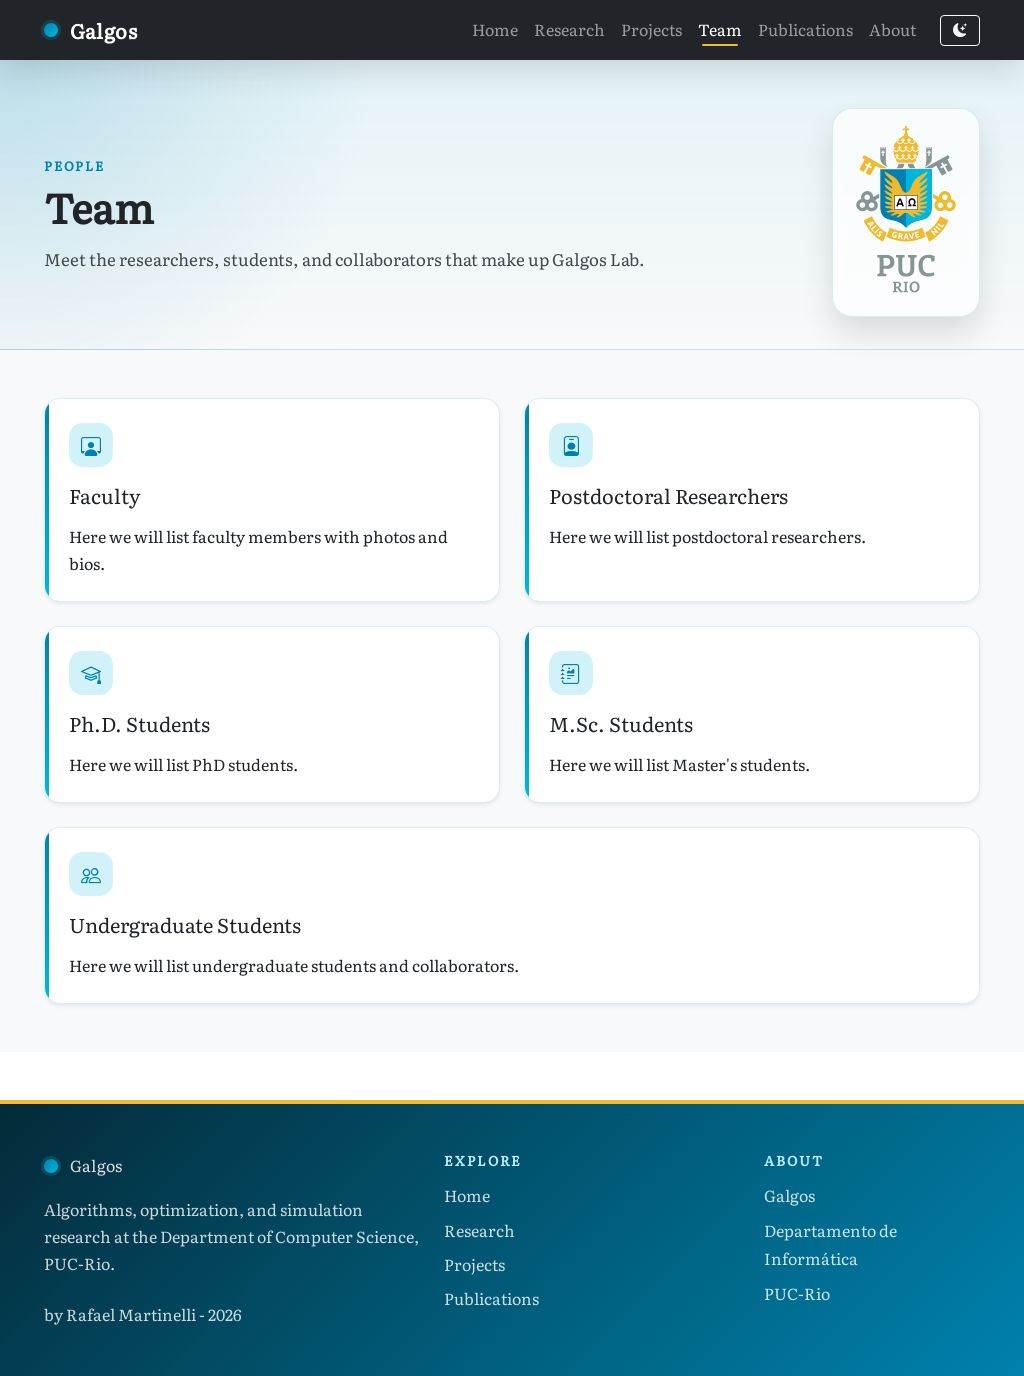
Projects (651, 29)
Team (720, 29)
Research (569, 29)
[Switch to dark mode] (960, 30)
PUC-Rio (797, 1293)
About (892, 29)
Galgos (789, 1195)
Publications (805, 29)
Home (495, 29)
